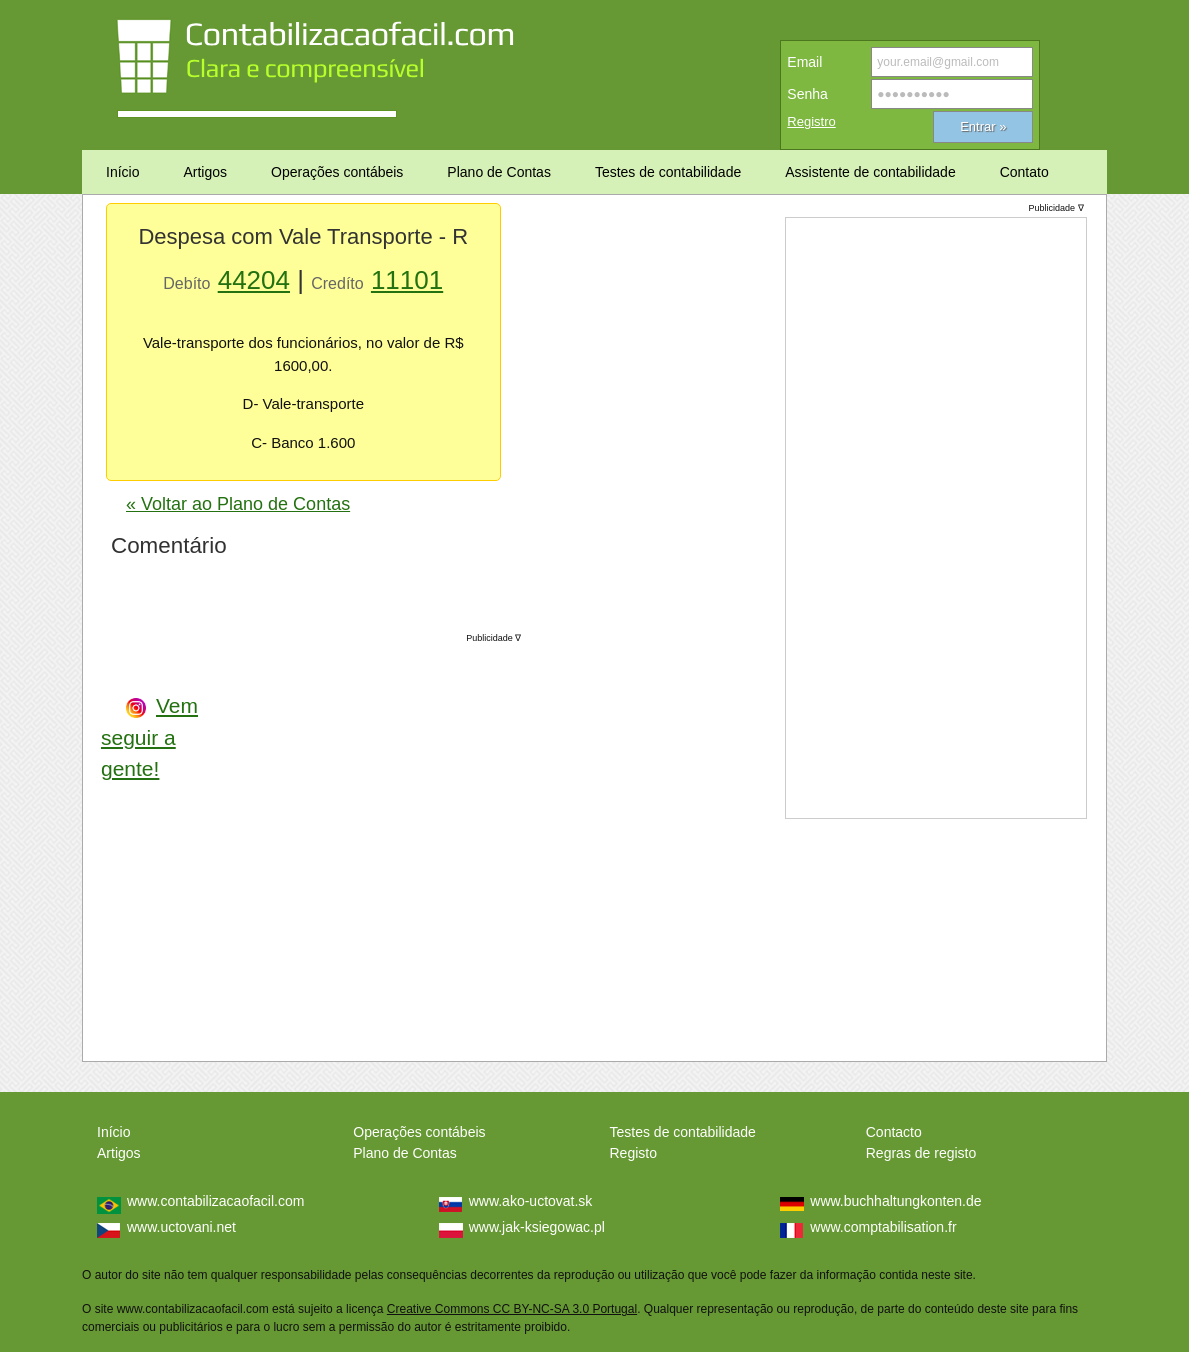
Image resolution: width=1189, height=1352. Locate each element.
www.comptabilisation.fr (883, 1227)
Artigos (119, 1153)
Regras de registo (921, 1153)
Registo (633, 1153)
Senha (807, 94)
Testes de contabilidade (683, 1132)
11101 (407, 280)
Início (113, 1132)
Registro (811, 121)
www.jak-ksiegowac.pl (537, 1227)
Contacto (894, 1132)
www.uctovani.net (181, 1227)
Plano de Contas (405, 1153)
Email (804, 62)
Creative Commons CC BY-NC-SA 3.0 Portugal (512, 1309)
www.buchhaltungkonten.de (895, 1201)
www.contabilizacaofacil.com (215, 1201)
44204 (254, 280)
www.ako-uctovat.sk (531, 1201)
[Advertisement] (371, 840)
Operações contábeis (419, 1132)
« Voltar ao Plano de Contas (238, 504)
